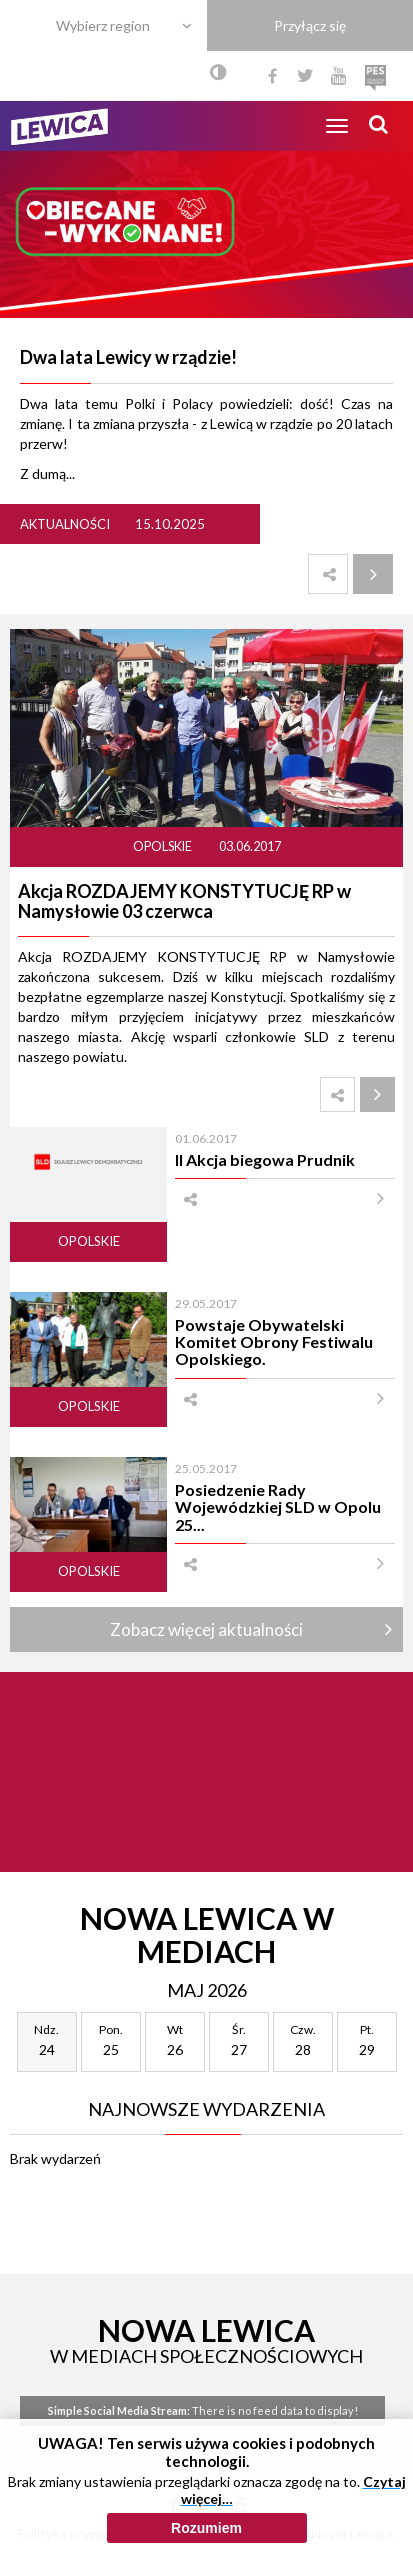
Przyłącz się (310, 25)
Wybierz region (103, 25)
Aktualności (65, 524)
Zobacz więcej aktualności (206, 1629)
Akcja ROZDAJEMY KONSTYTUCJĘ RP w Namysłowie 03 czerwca (184, 901)
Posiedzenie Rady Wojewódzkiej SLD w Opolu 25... (278, 1507)
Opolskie (163, 846)
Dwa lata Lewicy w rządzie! (128, 357)
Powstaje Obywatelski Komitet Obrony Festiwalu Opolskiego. (274, 1342)
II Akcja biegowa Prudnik (265, 1159)
